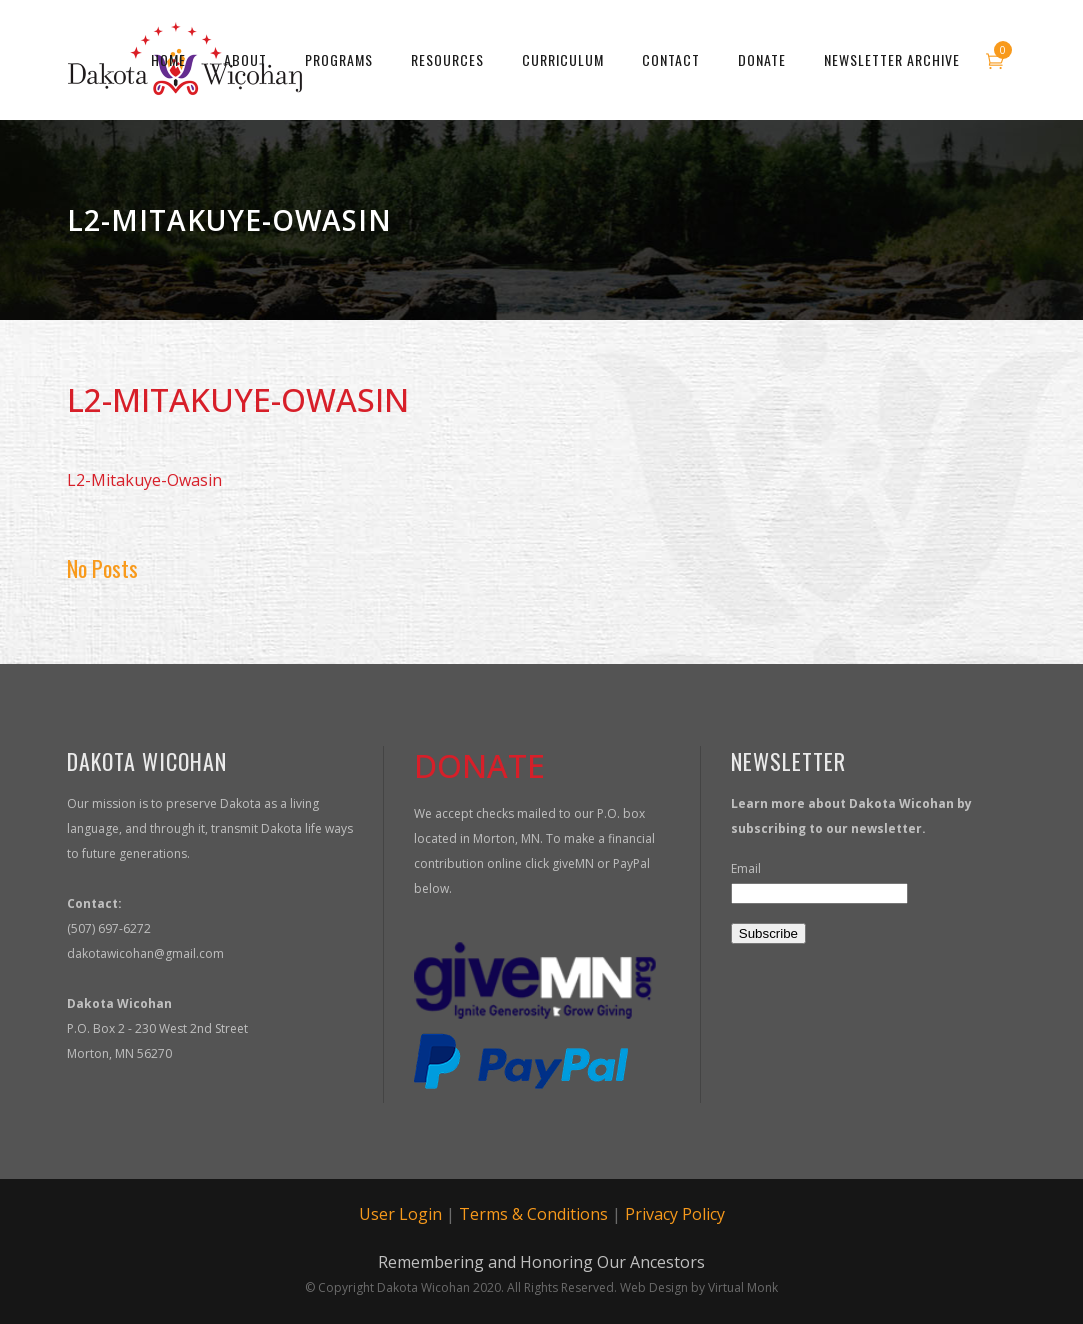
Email (746, 868)
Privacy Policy (675, 1214)
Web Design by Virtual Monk (699, 1287)
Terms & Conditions (533, 1214)
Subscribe (768, 933)
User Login (400, 1214)
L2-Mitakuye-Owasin (144, 480)
